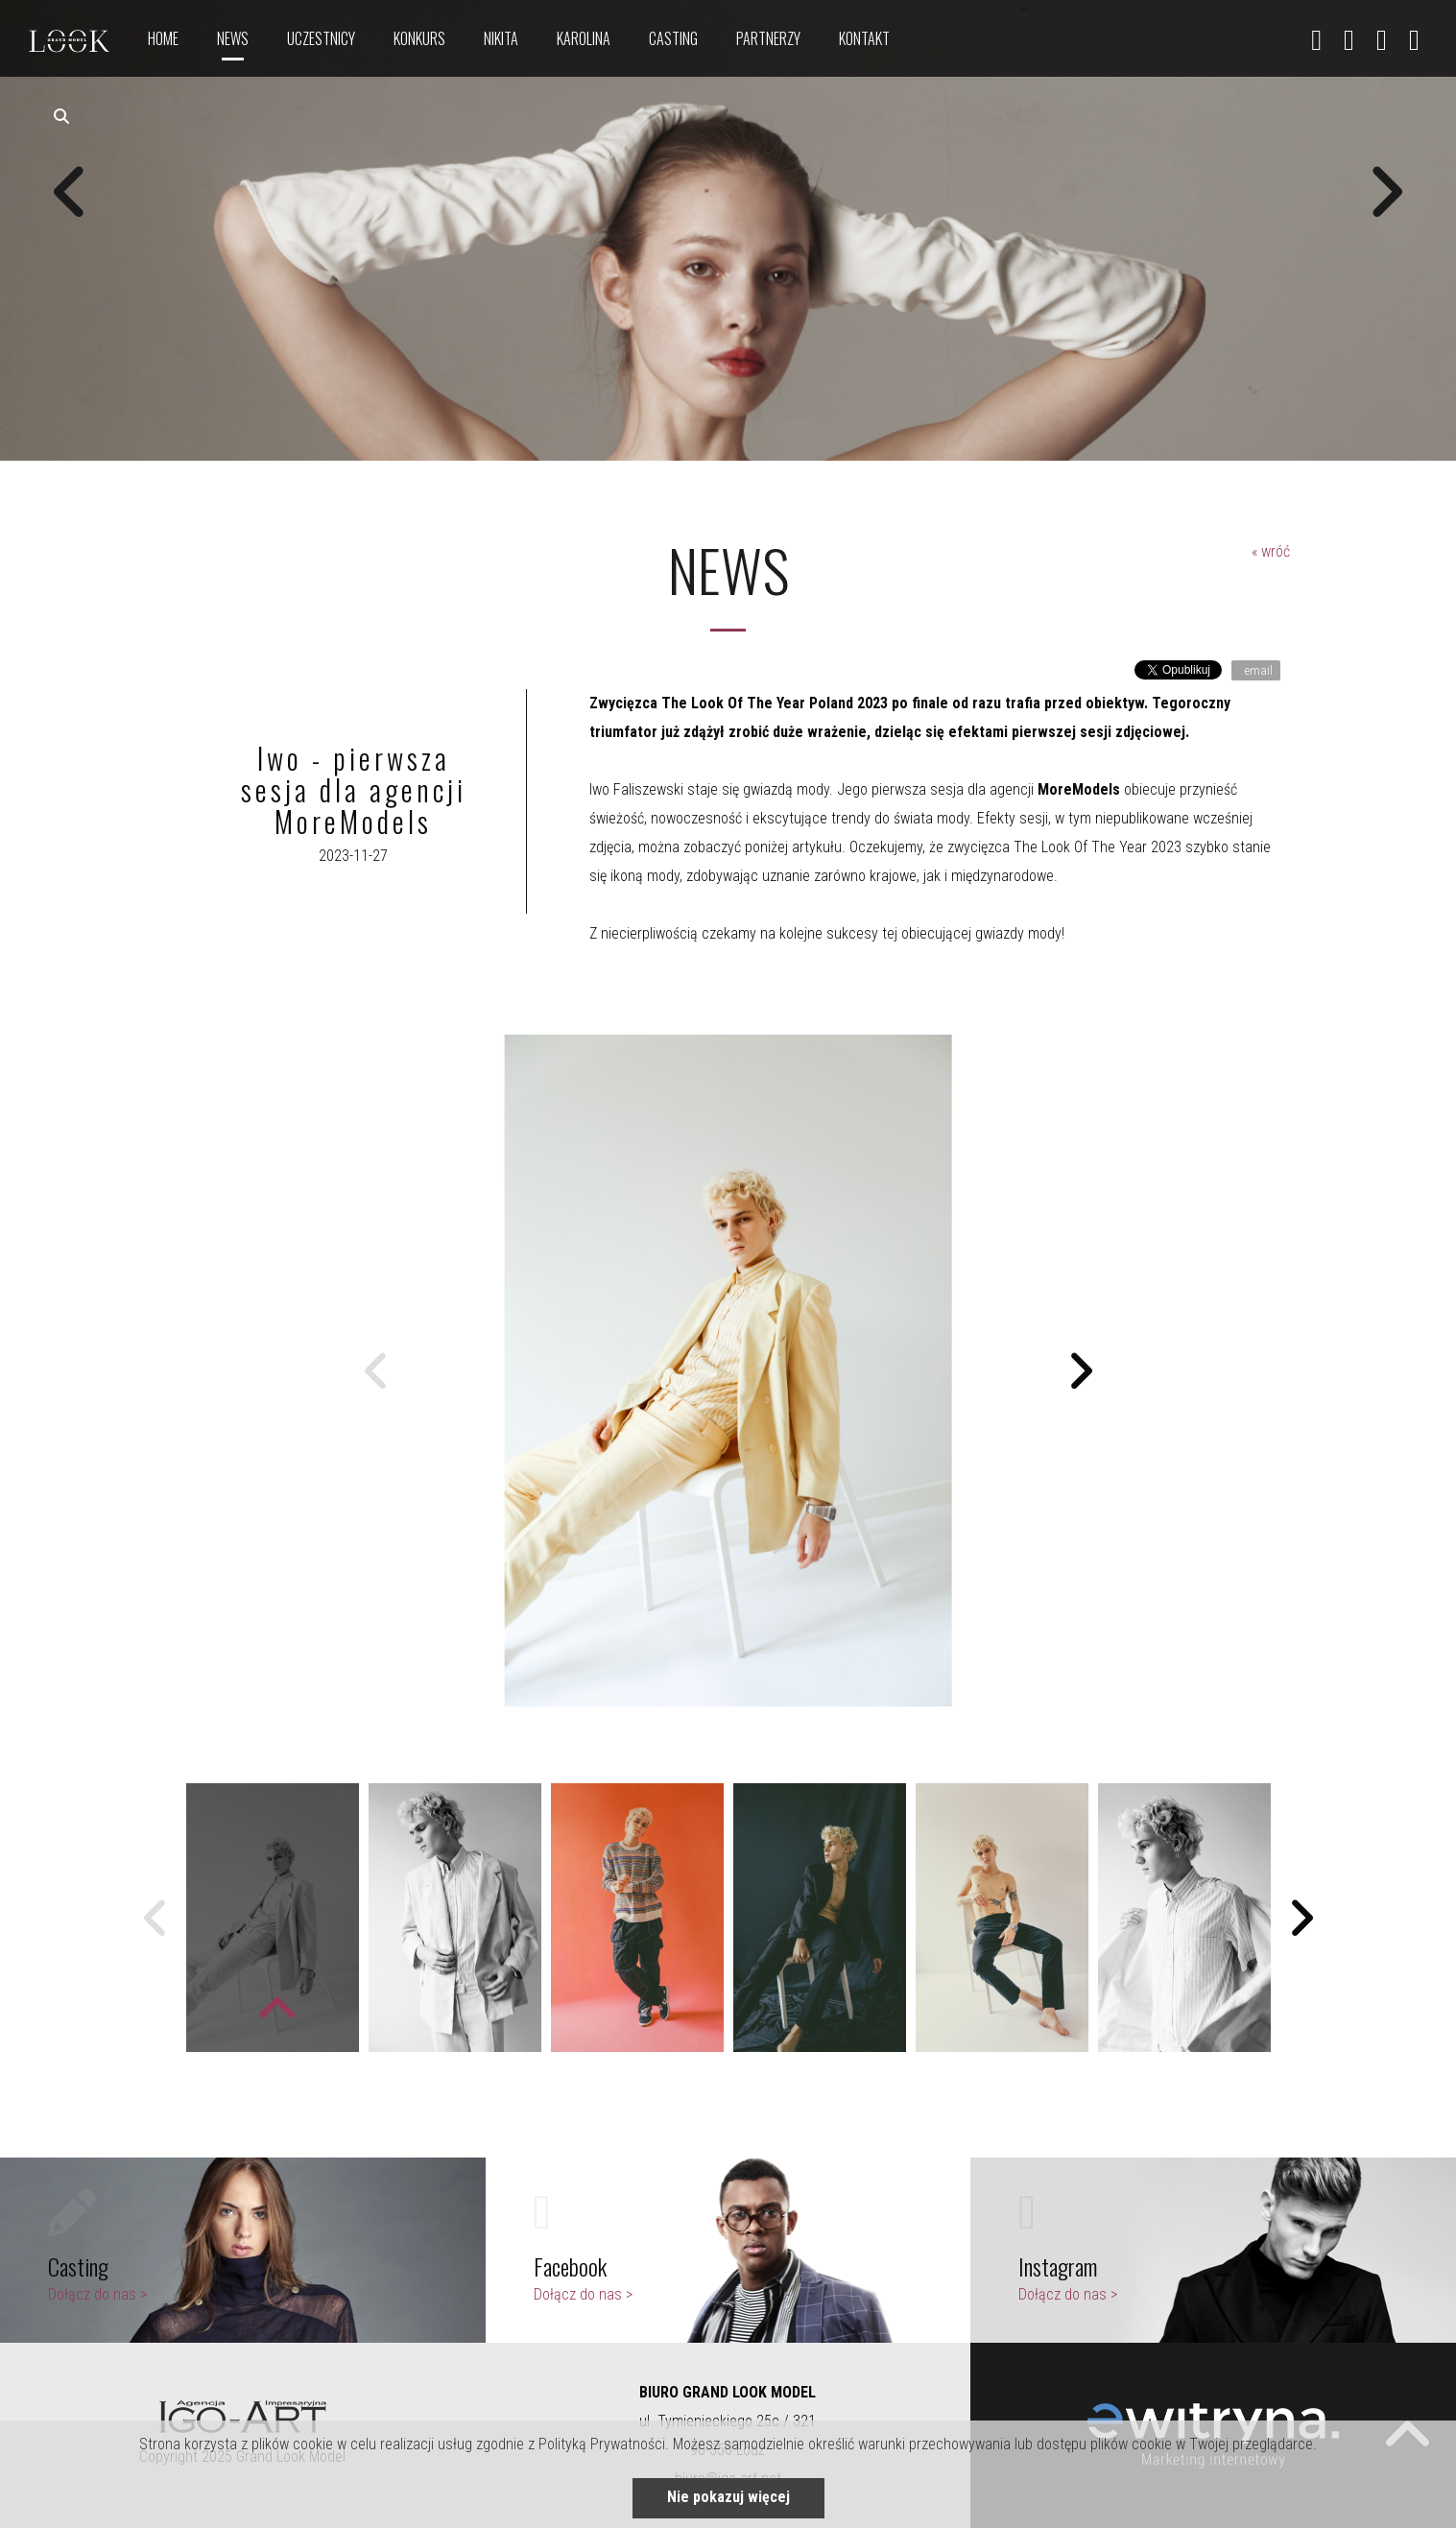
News (233, 38)
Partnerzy (768, 38)
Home (163, 38)
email (1257, 670)
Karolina (583, 38)
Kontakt (864, 38)
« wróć (1271, 551)
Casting (673, 38)
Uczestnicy (321, 38)
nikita (501, 38)
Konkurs (419, 38)
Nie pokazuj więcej (728, 2497)
